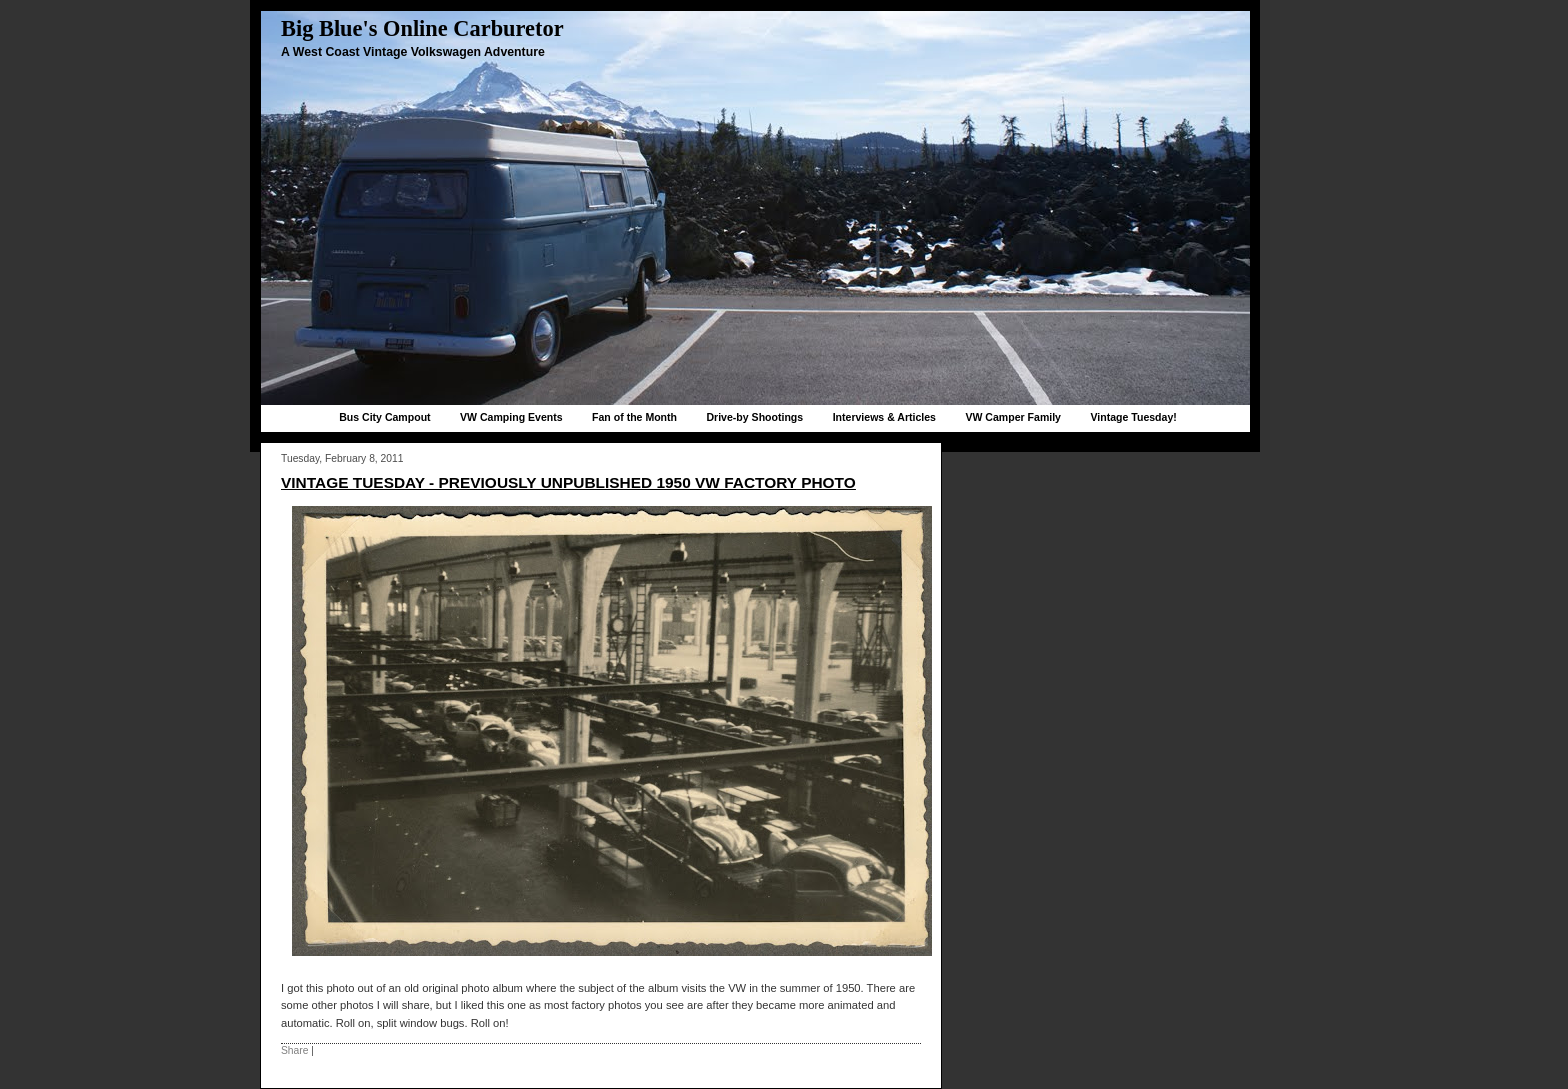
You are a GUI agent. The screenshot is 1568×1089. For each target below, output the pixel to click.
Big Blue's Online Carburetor (422, 28)
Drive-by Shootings (754, 417)
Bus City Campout (384, 417)
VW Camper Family (1013, 417)
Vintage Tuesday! (1133, 417)
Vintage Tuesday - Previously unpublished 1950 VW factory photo (568, 482)
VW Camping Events (511, 417)
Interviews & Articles (884, 417)
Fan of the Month (634, 417)
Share (294, 1050)
